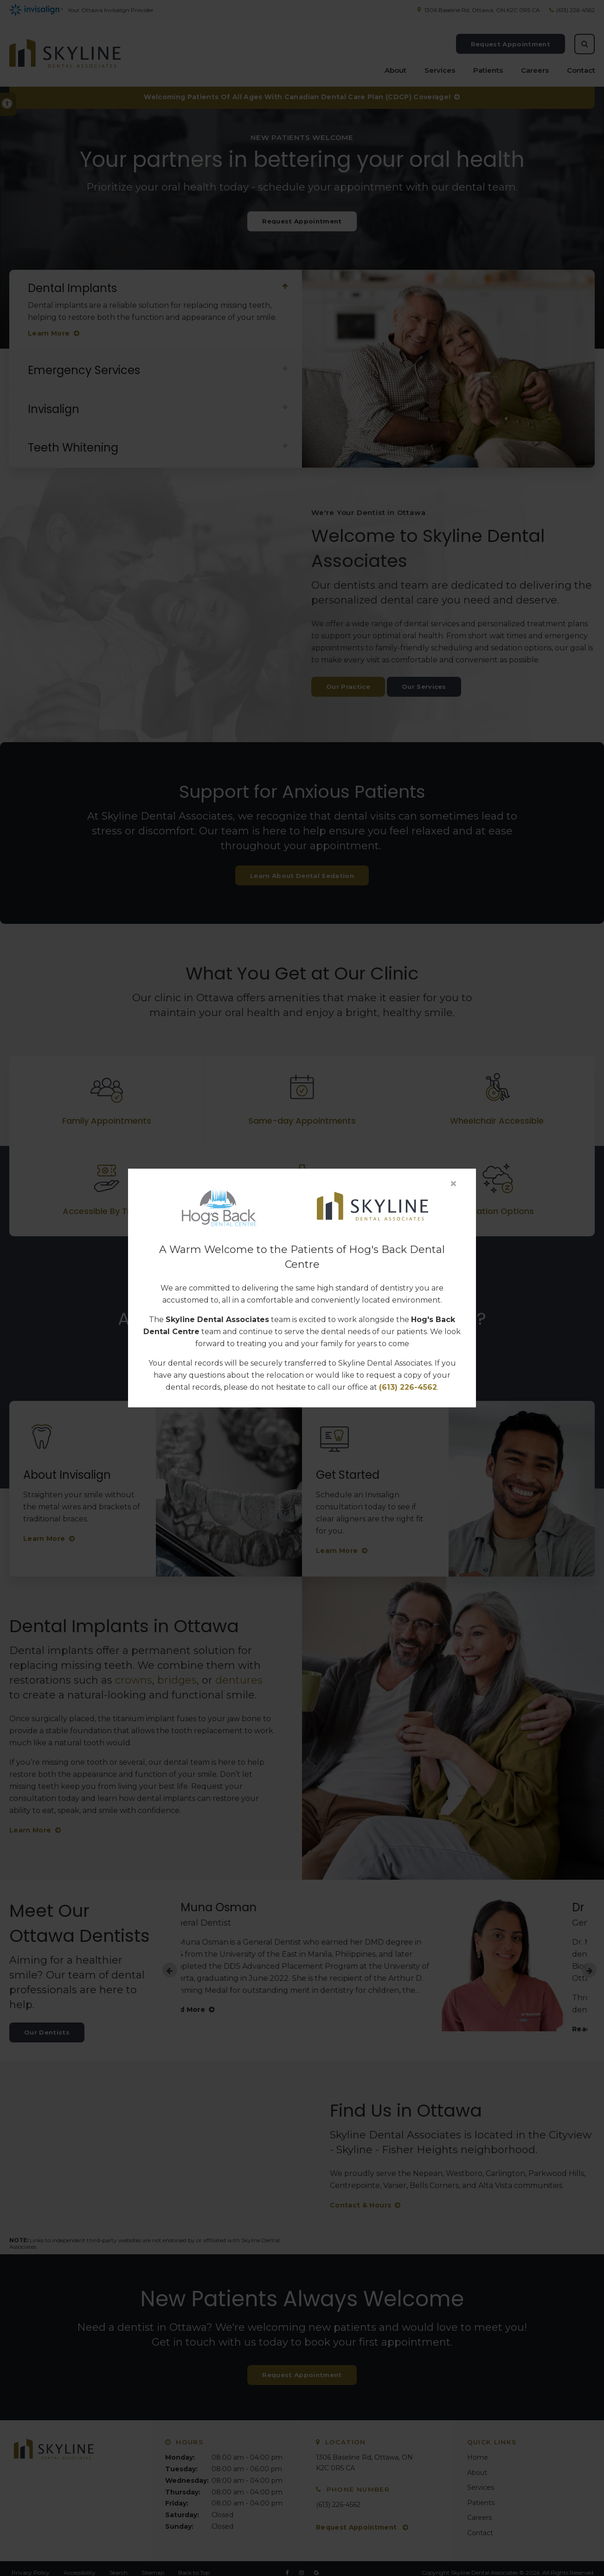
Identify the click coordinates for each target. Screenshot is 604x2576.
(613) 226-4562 (408, 1387)
